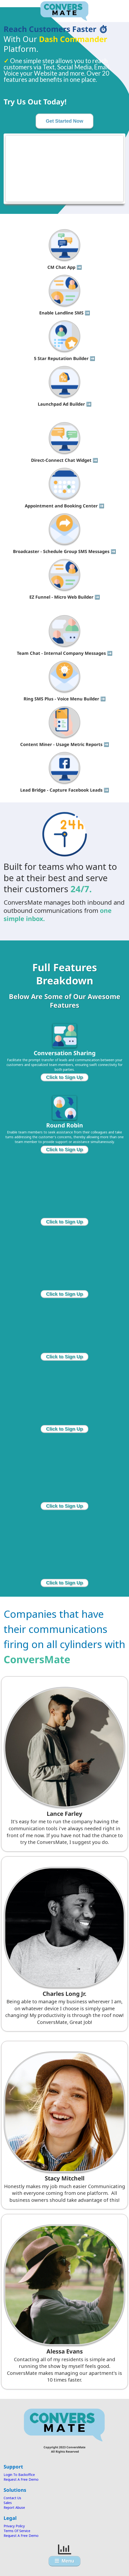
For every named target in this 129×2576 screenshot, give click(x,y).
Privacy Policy (14, 2526)
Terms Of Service (17, 2530)
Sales (8, 2502)
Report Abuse (14, 2507)
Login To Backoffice (19, 2474)
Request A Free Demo (21, 2479)
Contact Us (12, 2498)
